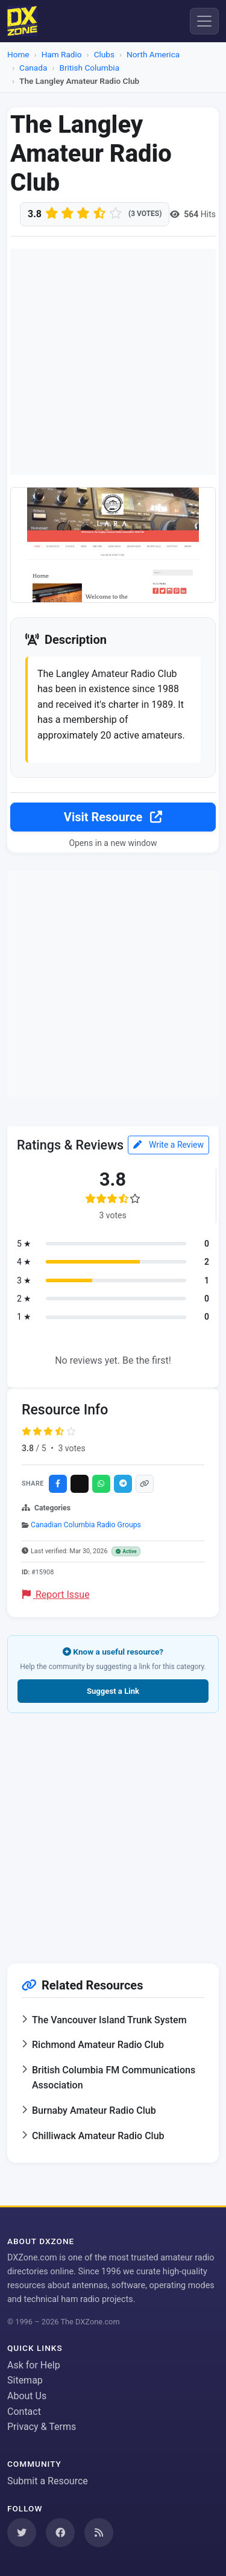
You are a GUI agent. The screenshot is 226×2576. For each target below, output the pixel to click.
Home (18, 54)
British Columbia (89, 67)
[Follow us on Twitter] (21, 2532)
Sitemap (25, 2380)
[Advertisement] (113, 362)
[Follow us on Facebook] (60, 2532)
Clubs (104, 54)
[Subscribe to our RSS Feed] (98, 2532)
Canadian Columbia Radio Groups (86, 1525)
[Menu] (204, 21)
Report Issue (56, 1594)
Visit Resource (113, 817)
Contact (24, 2411)
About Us (26, 2396)
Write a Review (168, 1145)
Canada (33, 67)
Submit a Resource (47, 2481)
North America (153, 54)
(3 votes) (145, 213)
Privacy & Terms (41, 2426)
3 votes (71, 1448)
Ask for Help (33, 2365)
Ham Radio (62, 54)
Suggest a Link (113, 1691)
